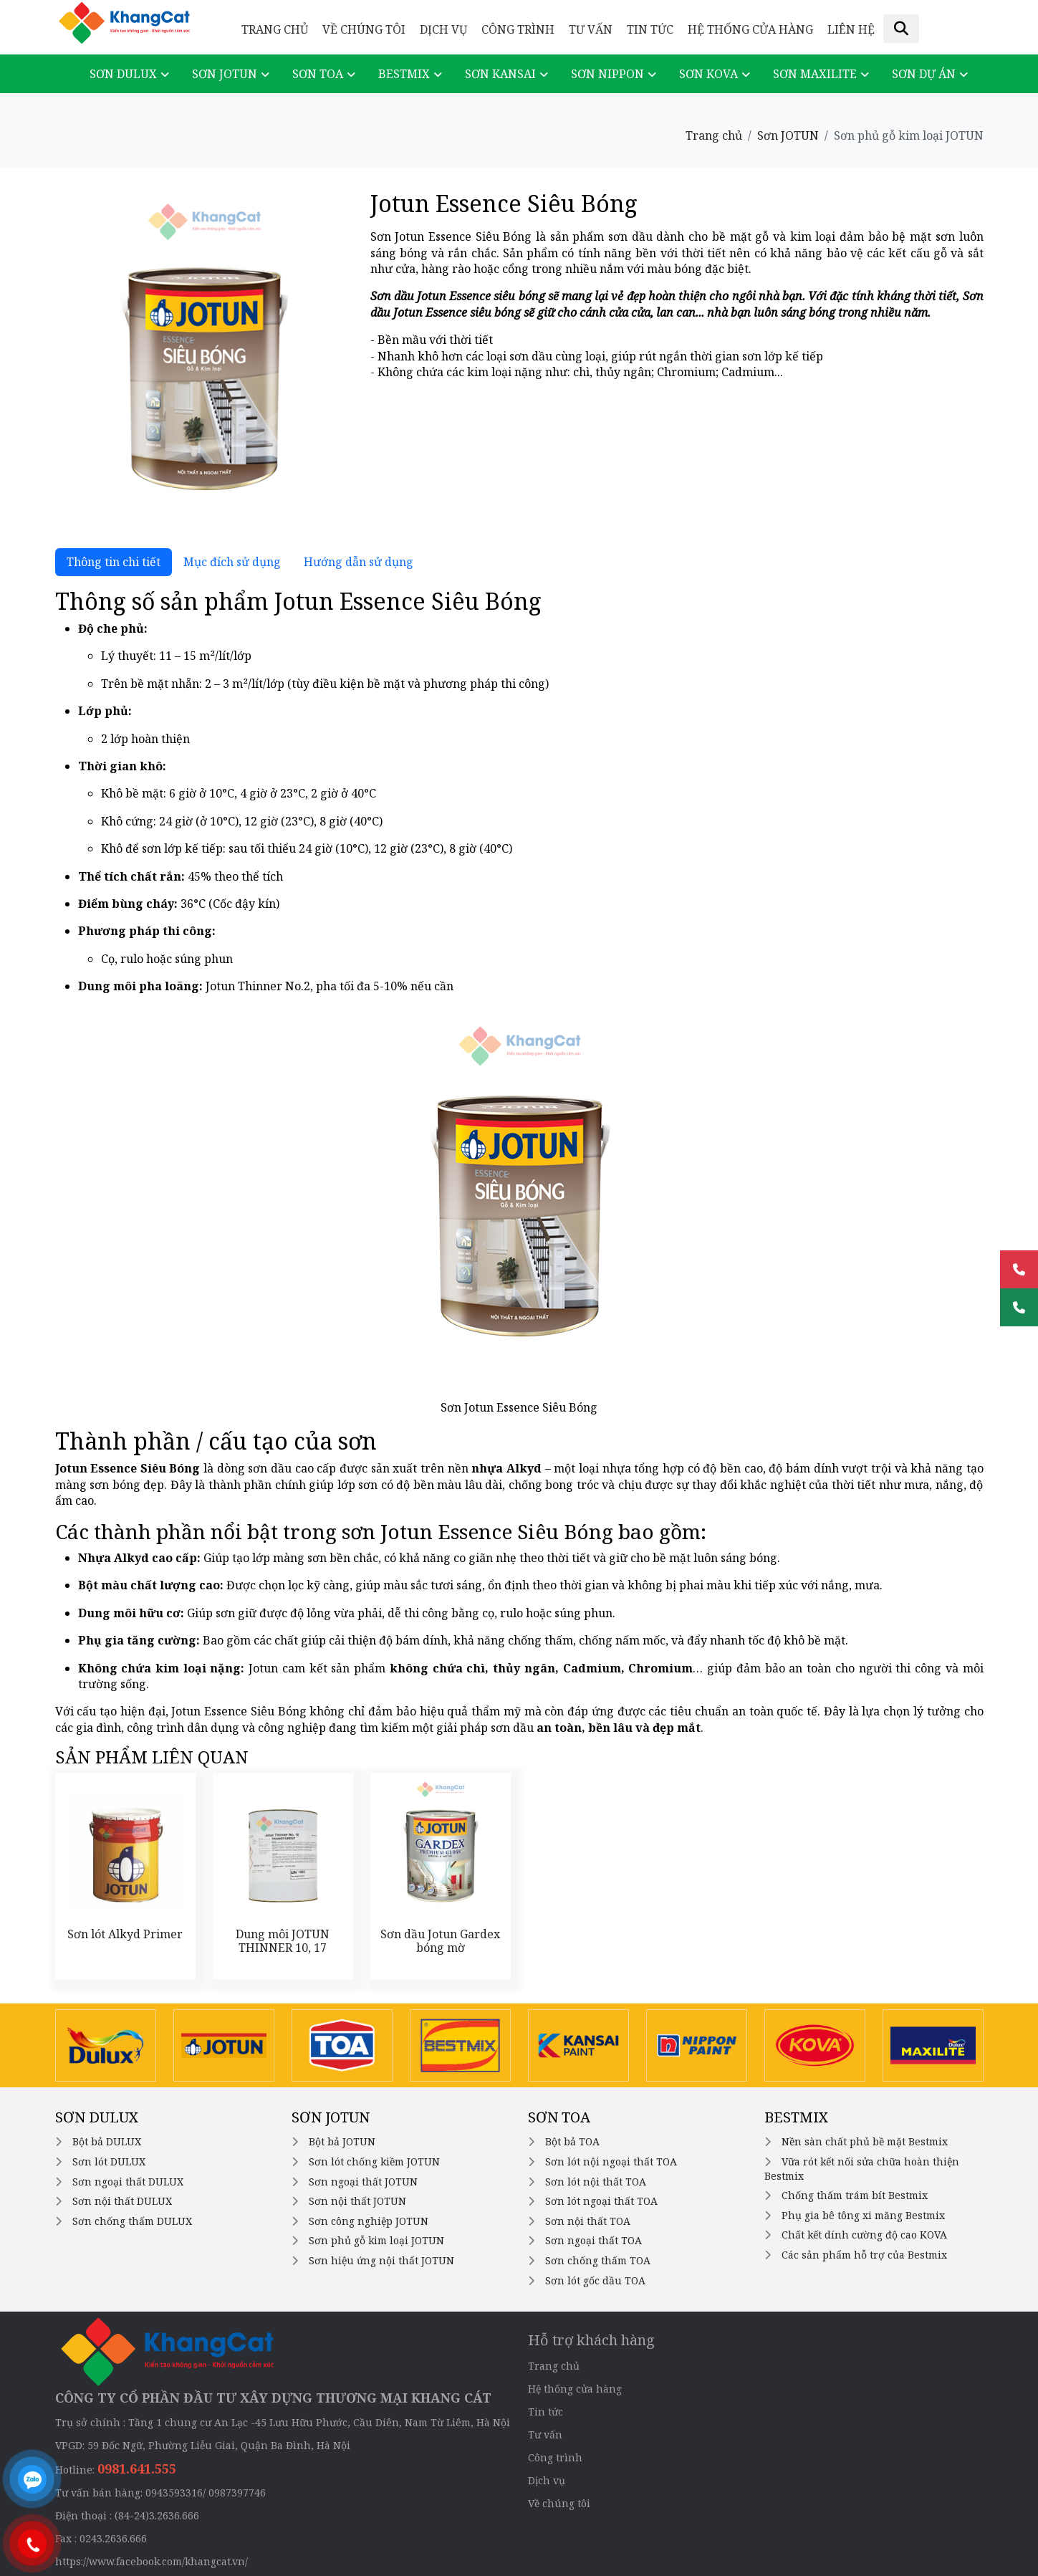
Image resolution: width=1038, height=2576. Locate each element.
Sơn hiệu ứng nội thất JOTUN (381, 2260)
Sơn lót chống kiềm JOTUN (374, 2161)
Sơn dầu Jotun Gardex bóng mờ (440, 1940)
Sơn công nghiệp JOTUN (368, 2221)
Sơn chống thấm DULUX (132, 2221)
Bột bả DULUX (106, 2141)
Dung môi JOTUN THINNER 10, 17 (283, 1940)
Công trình (517, 29)
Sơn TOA (317, 74)
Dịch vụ (443, 29)
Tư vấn (590, 29)
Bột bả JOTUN (342, 2141)
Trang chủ (274, 29)
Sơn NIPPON (607, 74)
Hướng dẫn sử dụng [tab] (358, 562)
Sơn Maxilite (815, 74)
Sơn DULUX (123, 74)
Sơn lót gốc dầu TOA (595, 2280)
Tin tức (650, 29)
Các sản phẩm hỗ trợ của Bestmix (864, 2254)
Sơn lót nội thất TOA (595, 2181)
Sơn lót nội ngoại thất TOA (611, 2161)
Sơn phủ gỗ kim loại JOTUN (376, 2240)
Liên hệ (851, 29)
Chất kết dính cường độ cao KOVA (864, 2234)
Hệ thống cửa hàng (750, 29)
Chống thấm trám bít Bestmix (855, 2195)
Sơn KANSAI (500, 74)
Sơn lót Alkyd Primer (125, 1934)
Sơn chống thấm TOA (597, 2260)
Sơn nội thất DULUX (122, 2201)
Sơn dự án (924, 74)
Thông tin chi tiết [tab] (113, 562)
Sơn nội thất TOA (587, 2221)
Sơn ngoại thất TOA (593, 2240)
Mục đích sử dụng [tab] (232, 562)
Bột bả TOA (572, 2141)
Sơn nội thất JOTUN (357, 2201)
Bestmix (404, 74)
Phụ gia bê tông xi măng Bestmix (863, 2215)
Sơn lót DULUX (108, 2161)
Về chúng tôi (363, 29)
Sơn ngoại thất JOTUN (363, 2181)
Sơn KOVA (708, 74)
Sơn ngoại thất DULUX (127, 2181)
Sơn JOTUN (224, 74)
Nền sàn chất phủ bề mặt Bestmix (865, 2141)
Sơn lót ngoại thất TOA (601, 2201)
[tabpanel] (519, 1162)
